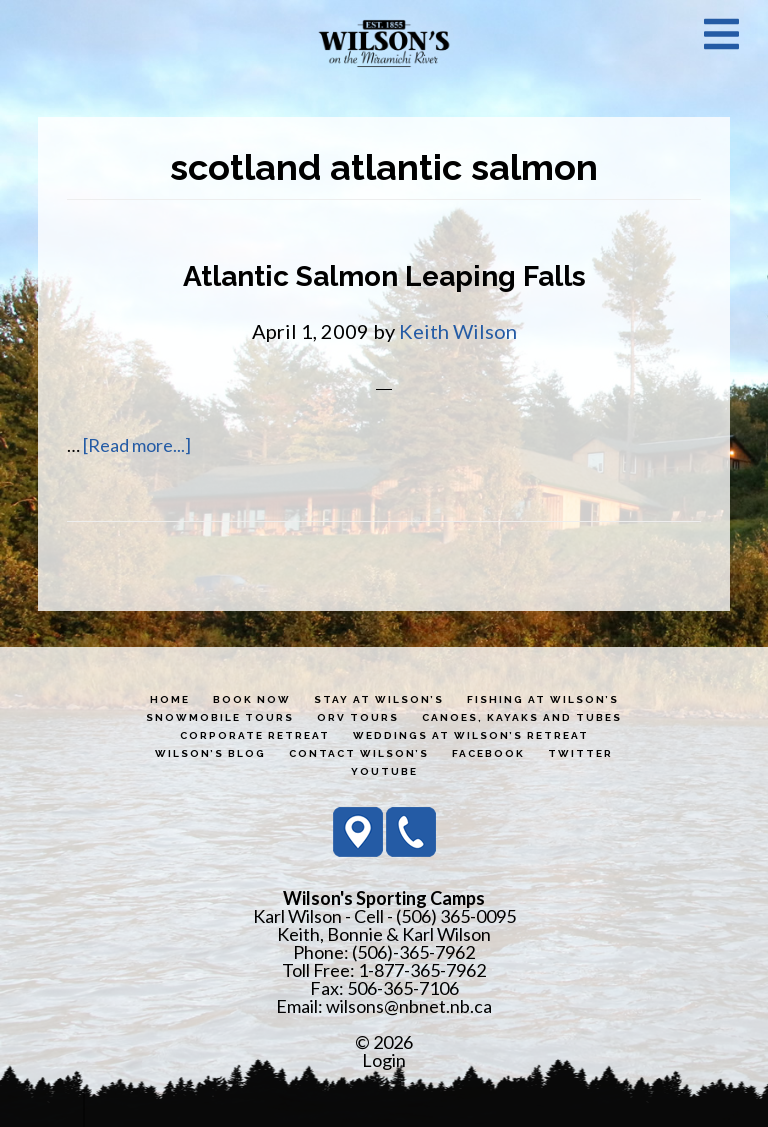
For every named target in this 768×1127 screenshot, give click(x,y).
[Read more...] (137, 445)
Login (384, 1060)
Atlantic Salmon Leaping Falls (384, 276)
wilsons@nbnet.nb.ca (409, 1006)
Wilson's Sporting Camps (384, 43)
